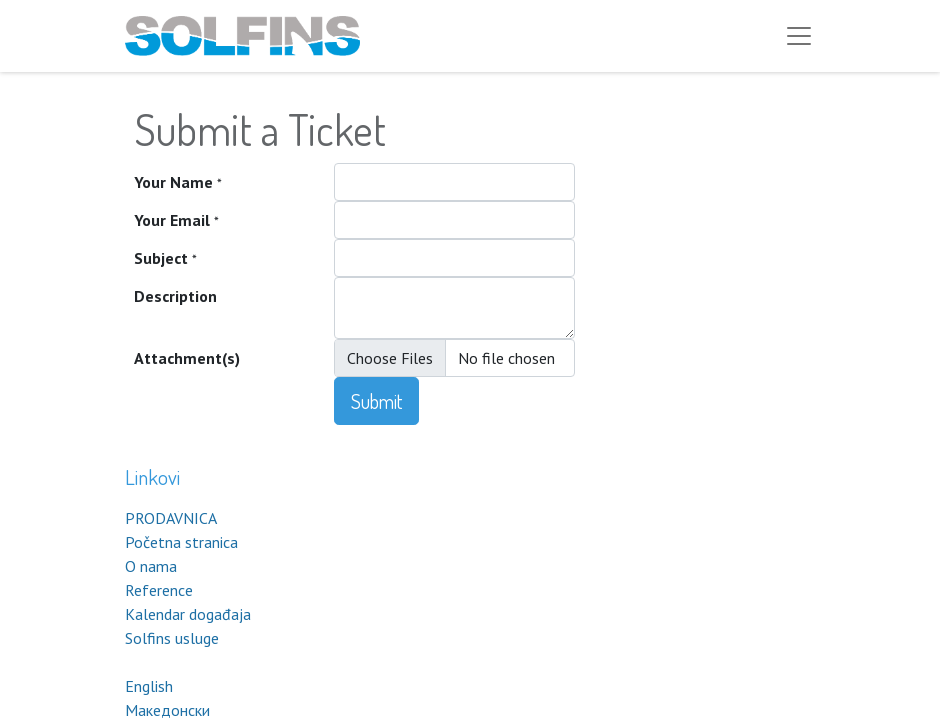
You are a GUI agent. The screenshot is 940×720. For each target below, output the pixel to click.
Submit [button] (376, 401)
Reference (159, 590)
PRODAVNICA (171, 518)
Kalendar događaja (188, 614)
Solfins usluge (172, 638)
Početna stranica (181, 542)
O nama (151, 566)
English (149, 686)
